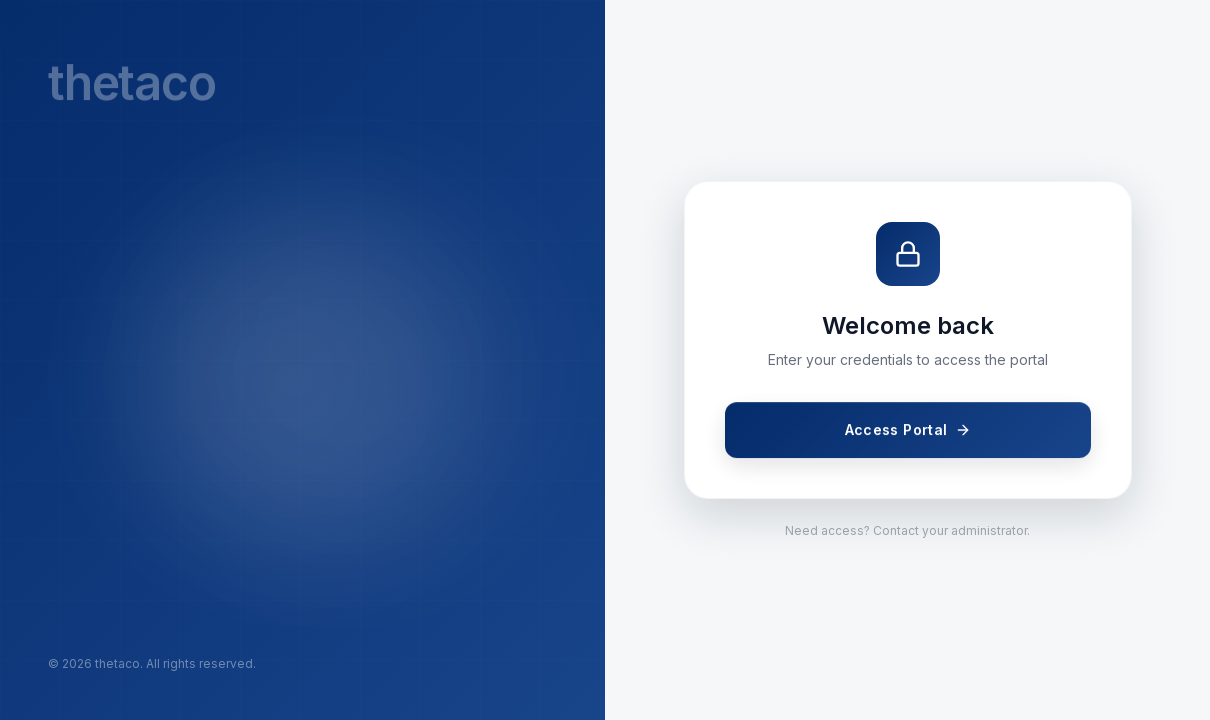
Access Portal (907, 429)
